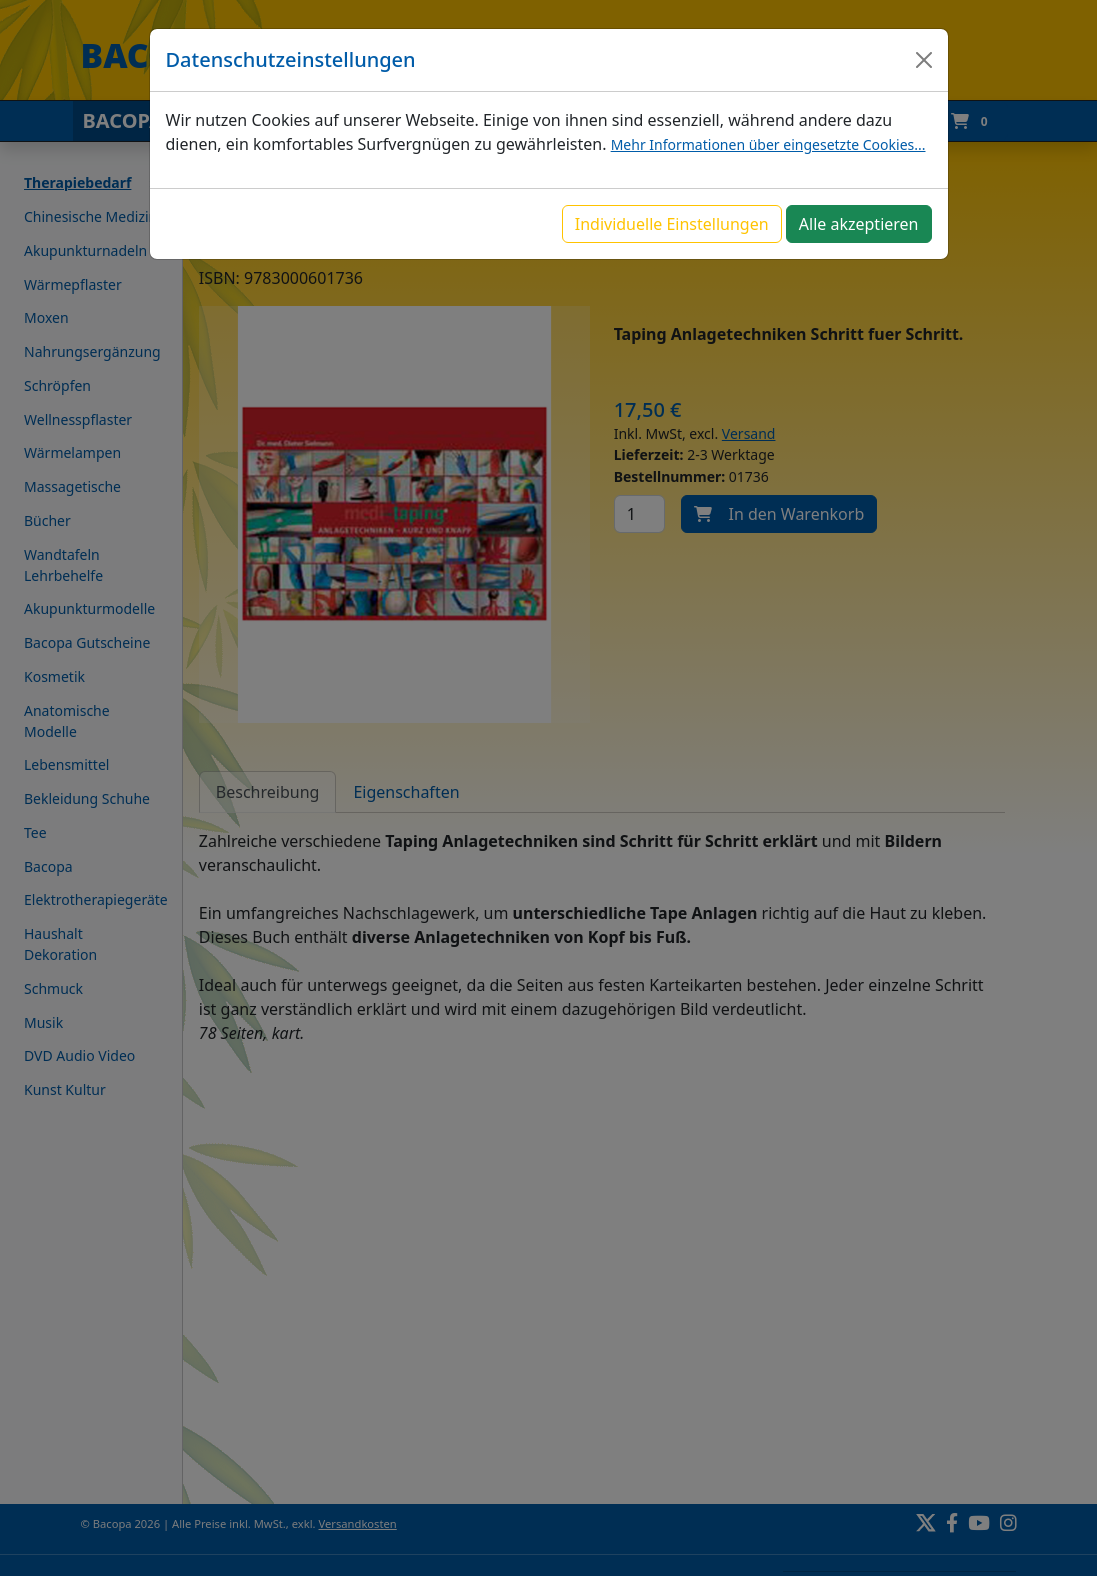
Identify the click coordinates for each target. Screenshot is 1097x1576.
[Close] (924, 60)
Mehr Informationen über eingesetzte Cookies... (768, 144)
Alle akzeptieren (859, 224)
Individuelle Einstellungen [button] (672, 224)
